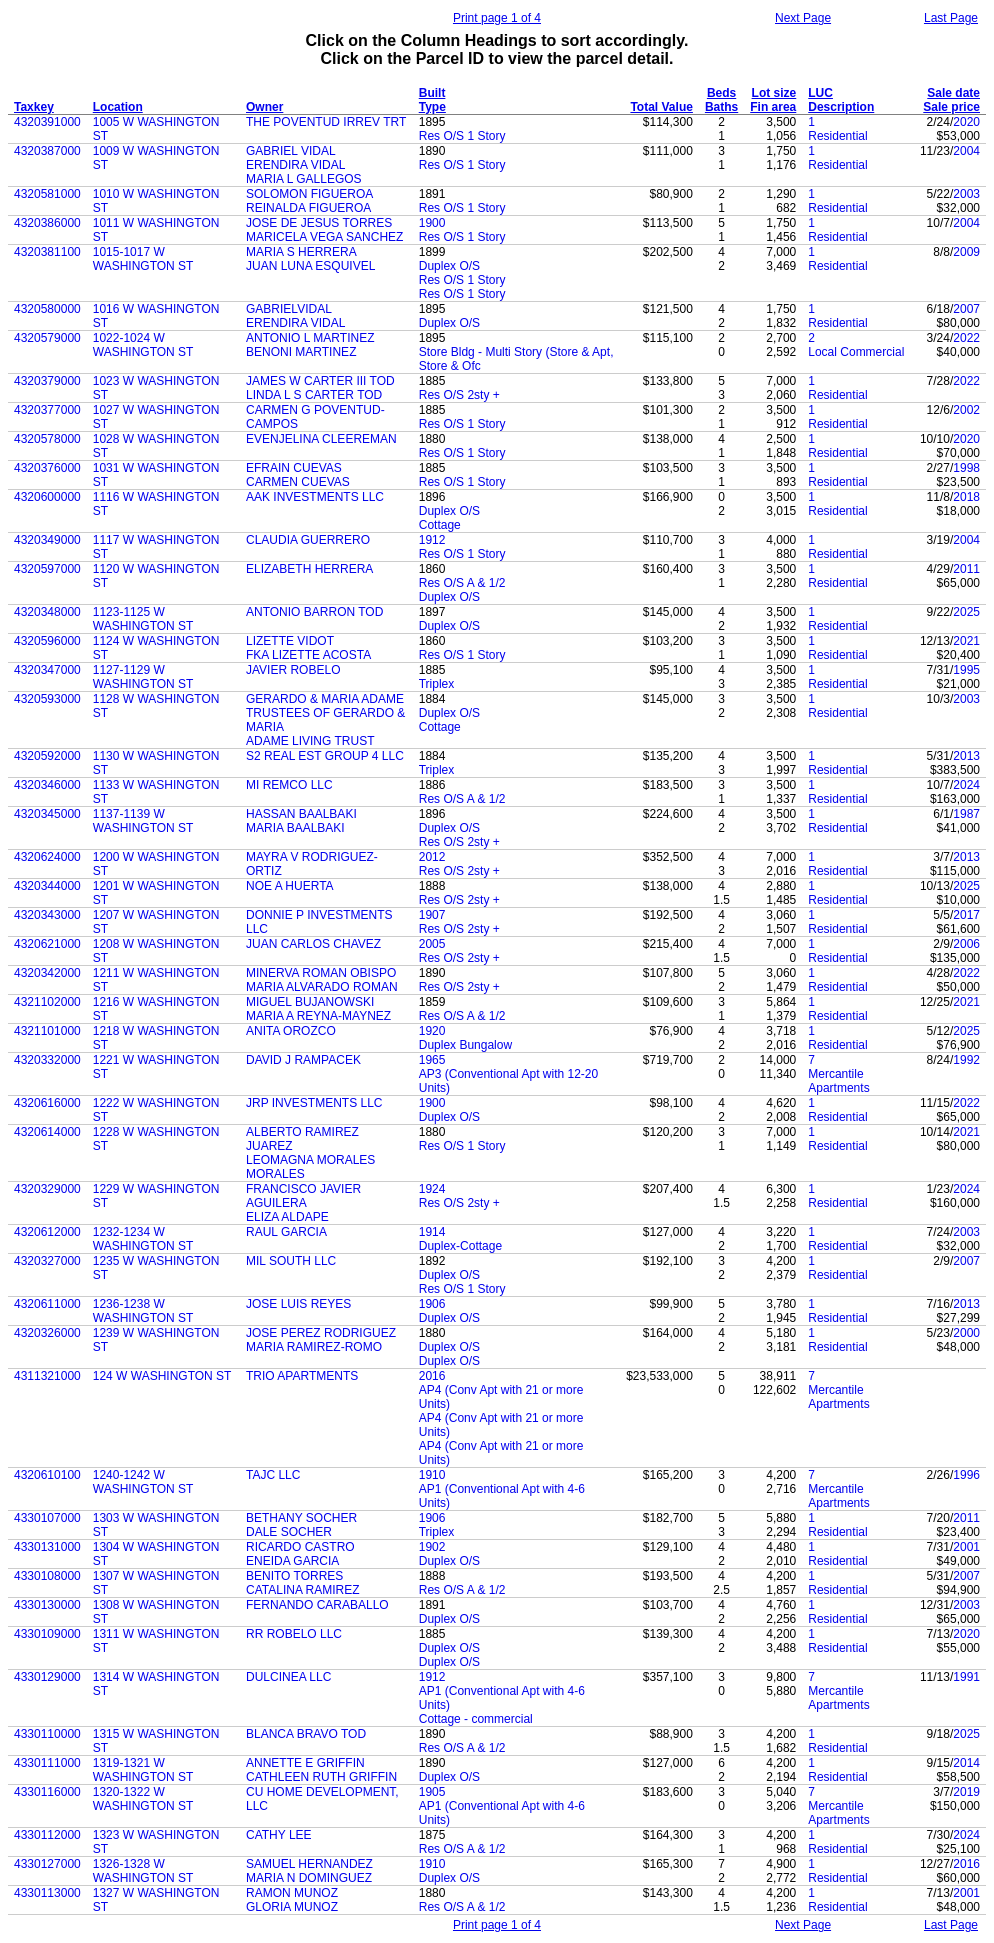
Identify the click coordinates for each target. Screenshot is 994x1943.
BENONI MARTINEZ (301, 352)
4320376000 (47, 468)
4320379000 (47, 381)
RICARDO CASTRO (300, 1547)
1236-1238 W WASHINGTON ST (143, 1311)
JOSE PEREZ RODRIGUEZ (321, 1333)
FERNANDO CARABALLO (317, 1605)
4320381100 (47, 252)
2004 (966, 151)
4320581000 (47, 194)
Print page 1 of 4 (497, 18)
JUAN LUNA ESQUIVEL (310, 266)
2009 (966, 252)
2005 (432, 944)
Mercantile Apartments (838, 1081)
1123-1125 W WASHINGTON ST (143, 619)
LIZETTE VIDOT (290, 641)
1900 (432, 223)
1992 (966, 1060)
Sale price (951, 107)
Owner (264, 107)
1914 (432, 1232)
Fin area (773, 107)
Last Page (951, 18)
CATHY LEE (279, 1835)
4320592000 (47, 756)
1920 (432, 1031)
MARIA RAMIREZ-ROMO (314, 1347)
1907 (432, 915)
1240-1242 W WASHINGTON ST (143, 1482)
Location (118, 107)
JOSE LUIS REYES (298, 1304)
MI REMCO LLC (289, 785)
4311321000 (47, 1376)
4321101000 (47, 1031)
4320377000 (47, 410)
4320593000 (47, 699)
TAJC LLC (273, 1475)
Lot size (774, 93)
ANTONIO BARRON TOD (314, 612)
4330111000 (47, 1763)
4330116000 (47, 1792)
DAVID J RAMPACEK (303, 1060)
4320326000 (47, 1333)
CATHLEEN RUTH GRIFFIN (321, 1777)
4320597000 (47, 569)
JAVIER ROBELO (293, 670)
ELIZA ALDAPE (287, 1217)
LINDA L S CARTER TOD (314, 395)
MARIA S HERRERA (301, 252)
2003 (966, 194)
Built (432, 93)
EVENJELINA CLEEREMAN (321, 439)
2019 (966, 1792)
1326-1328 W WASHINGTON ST (143, 1871)
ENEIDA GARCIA (292, 1561)
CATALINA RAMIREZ (303, 1590)
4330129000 (47, 1677)
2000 (966, 1333)
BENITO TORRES (294, 1576)
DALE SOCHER (289, 1532)
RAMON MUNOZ (292, 1893)
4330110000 (47, 1734)
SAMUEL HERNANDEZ (309, 1864)
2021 (966, 641)
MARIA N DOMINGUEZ (309, 1878)
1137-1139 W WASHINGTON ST (143, 821)
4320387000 (47, 151)
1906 (432, 1304)
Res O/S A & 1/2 (462, 583)
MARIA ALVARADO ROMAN (322, 987)
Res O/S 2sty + (459, 395)
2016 (432, 1376)
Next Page (803, 18)
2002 (966, 410)
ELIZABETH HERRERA (309, 569)
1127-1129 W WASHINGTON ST (143, 677)
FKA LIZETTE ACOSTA (308, 655)
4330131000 (47, 1547)
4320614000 (47, 1132)
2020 (966, 122)
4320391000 (47, 122)
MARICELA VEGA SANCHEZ (324, 237)
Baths (721, 107)
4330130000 (47, 1605)
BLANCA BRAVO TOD (306, 1734)
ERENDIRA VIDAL (295, 165)
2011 (966, 569)
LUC (820, 93)
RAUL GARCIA (286, 1232)
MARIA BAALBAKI (295, 828)
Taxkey (34, 107)
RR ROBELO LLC (294, 1634)
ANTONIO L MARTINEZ (310, 338)
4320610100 (47, 1475)
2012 (432, 857)
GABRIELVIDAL (289, 309)
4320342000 (47, 973)
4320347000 (47, 670)
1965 (432, 1060)
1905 (432, 1792)
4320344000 (47, 886)
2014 (966, 1763)
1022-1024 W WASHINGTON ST (143, 345)
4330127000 (47, 1864)
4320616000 (47, 1103)
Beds (721, 93)
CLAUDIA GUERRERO (308, 540)
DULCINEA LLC (288, 1677)
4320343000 (47, 915)
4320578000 (47, 439)
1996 (966, 1475)
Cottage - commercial (476, 1719)
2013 (966, 756)
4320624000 (47, 857)
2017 (966, 915)
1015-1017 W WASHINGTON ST (143, 259)
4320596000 (47, 641)
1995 (966, 670)
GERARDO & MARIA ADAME (325, 699)
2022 (966, 338)
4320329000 (47, 1189)
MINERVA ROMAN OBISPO (321, 973)
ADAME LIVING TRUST (310, 741)
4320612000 (47, 1232)
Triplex (437, 684)
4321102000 (47, 1002)
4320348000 (47, 612)
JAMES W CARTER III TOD (320, 381)
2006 (966, 944)
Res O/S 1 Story (462, 136)
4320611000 (47, 1304)
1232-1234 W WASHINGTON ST (143, 1239)
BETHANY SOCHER (301, 1518)
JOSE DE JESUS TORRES (319, 223)
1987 (966, 814)
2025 (966, 612)
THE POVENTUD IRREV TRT (326, 122)
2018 (966, 497)
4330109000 (47, 1634)
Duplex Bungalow (465, 1045)
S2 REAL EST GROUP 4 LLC (325, 756)
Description (841, 107)
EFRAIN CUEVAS (294, 468)
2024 (966, 785)
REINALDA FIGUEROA (308, 208)
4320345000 (47, 814)
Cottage (440, 525)
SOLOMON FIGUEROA (309, 194)
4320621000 (47, 944)
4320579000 (47, 338)
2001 (966, 1547)
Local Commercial (856, 352)
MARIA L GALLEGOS (304, 179)
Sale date (953, 93)
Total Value (661, 107)
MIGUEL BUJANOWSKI (310, 1002)
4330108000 (47, 1576)
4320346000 (47, 785)
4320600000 (47, 497)
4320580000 (47, 309)
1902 (432, 1547)
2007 (966, 309)
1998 (966, 468)
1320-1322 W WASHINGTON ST (143, 1799)
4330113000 (47, 1893)
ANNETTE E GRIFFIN (305, 1763)
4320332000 (47, 1060)
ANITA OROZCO (291, 1031)
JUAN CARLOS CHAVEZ (313, 944)
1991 (966, 1677)
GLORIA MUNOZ (292, 1907)
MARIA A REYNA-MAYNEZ (318, 1016)
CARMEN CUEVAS (298, 482)
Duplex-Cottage (460, 1246)
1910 (432, 1475)
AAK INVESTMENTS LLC (315, 497)
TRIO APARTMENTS (302, 1376)
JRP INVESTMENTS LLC (314, 1103)
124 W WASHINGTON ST (162, 1376)
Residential (837, 136)
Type (432, 107)
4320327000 (47, 1261)
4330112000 (47, 1835)
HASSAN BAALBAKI (301, 814)
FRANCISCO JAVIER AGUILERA (303, 1196)
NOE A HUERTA (290, 886)
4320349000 (47, 540)
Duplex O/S (449, 266)
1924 (432, 1189)
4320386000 (47, 223)
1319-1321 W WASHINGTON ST (143, 1770)
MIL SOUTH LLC (291, 1261)
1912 (432, 540)
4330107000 (47, 1518)
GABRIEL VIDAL (291, 151)
